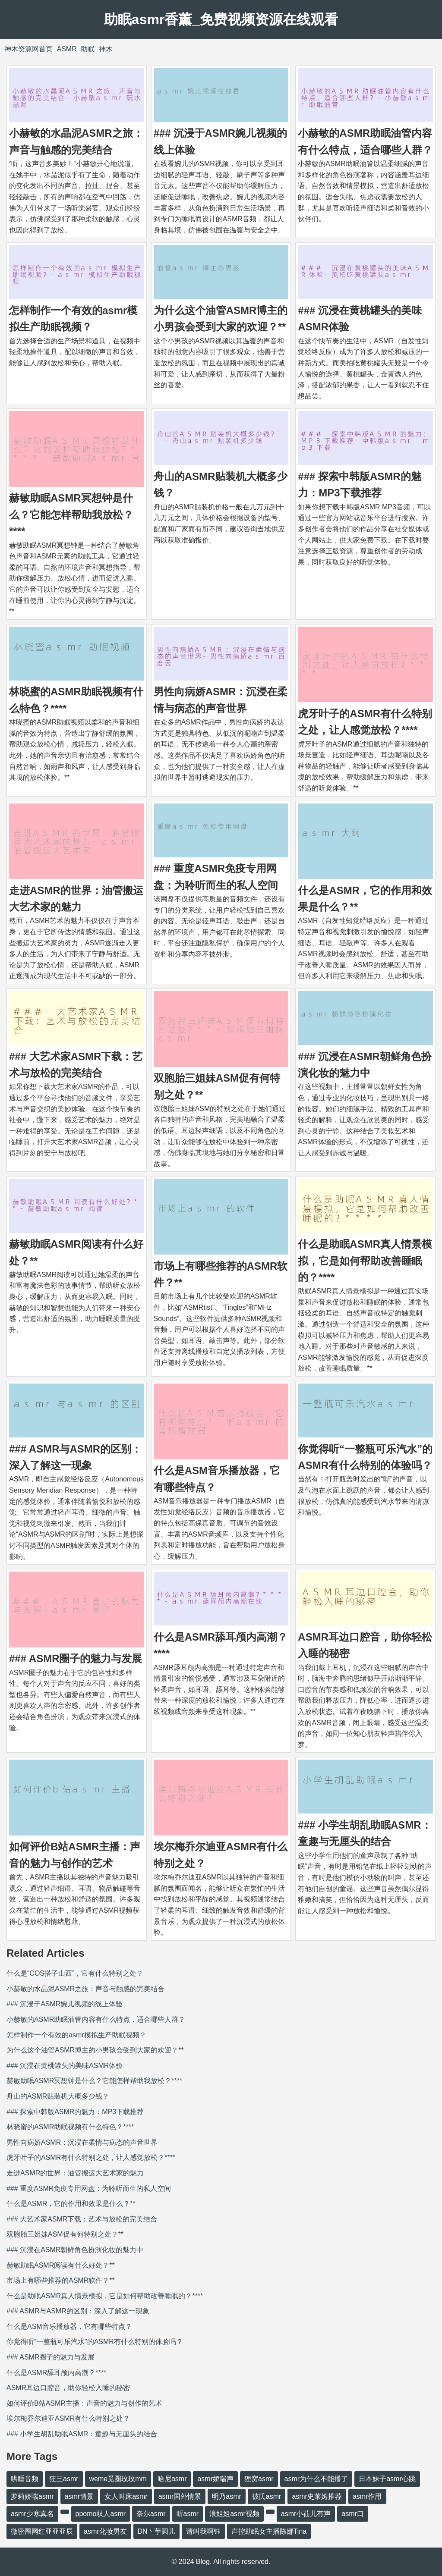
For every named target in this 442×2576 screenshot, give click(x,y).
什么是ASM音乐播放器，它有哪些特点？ (69, 2326)
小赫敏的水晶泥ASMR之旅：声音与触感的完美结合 (85, 1988)
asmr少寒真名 (32, 2513)
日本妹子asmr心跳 (387, 2478)
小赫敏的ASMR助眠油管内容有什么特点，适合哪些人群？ (95, 2019)
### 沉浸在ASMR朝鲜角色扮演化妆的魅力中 (74, 2249)
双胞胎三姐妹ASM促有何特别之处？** (64, 2234)
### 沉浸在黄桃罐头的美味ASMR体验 (64, 2065)
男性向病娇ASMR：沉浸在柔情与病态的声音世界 (82, 2142)
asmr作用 (367, 2496)
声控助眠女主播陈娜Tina (269, 2531)
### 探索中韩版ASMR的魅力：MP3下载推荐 (75, 2111)
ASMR (66, 49)
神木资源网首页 (28, 49)
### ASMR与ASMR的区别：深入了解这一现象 (77, 2311)
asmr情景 (79, 2496)
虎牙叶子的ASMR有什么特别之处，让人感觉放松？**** (90, 2157)
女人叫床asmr (126, 2496)
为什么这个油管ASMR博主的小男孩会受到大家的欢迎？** (95, 2050)
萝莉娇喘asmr (32, 2496)
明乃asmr (226, 2496)
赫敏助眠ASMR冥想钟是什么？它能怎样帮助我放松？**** (71, 514)
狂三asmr (64, 2478)
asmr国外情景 (180, 2496)
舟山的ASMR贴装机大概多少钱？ (57, 2096)
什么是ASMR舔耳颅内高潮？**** (56, 2372)
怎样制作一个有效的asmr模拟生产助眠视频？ (76, 2035)
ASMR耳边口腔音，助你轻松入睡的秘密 (68, 2387)
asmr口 (352, 2513)
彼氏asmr (266, 2496)
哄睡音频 (24, 2478)
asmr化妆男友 (105, 2531)
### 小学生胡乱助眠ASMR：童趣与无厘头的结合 (81, 2434)
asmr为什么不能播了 (316, 2478)
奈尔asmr (151, 2513)
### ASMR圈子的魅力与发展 (75, 1658)
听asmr (188, 2513)
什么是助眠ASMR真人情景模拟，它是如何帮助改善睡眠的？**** (365, 1260)
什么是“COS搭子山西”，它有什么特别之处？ (74, 1973)
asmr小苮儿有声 (306, 2513)
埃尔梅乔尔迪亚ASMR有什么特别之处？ (68, 2418)
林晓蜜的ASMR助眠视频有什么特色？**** (70, 2126)
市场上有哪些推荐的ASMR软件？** (60, 2280)
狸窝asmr (259, 2478)
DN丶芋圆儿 (156, 2531)
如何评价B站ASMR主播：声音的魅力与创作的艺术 (84, 2403)
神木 (106, 49)
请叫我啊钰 (203, 2531)
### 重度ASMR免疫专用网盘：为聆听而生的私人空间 (88, 2188)
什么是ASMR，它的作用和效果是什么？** (71, 2203)
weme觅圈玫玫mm (118, 2478)
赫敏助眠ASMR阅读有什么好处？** (60, 2265)
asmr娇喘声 (215, 2478)
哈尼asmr (172, 2478)
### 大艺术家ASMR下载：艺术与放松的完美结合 (81, 2219)
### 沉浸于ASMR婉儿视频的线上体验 (64, 2004)
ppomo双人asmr (101, 2513)
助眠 (88, 49)
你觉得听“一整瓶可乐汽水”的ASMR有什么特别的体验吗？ (94, 2341)
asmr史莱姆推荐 (317, 2496)
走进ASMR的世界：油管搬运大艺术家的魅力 (75, 2173)
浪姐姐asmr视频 (234, 2513)
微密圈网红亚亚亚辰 (42, 2531)
